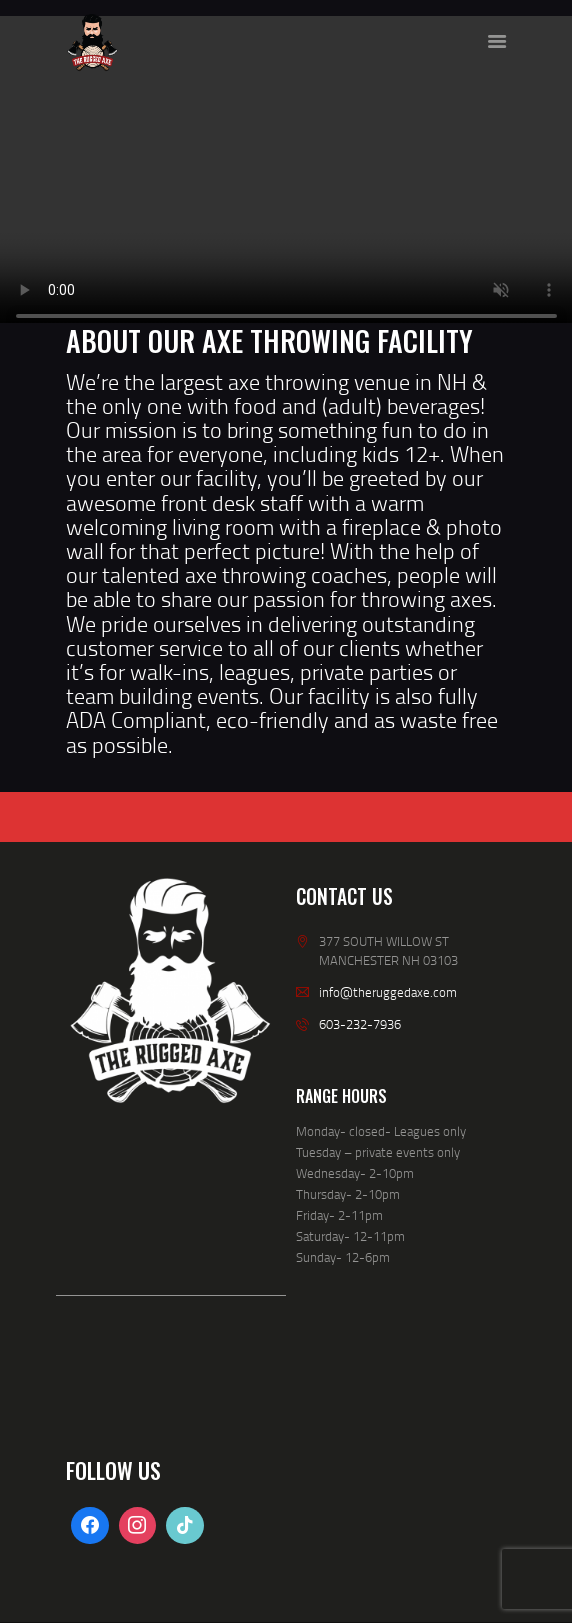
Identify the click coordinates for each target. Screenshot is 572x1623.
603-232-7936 (360, 1024)
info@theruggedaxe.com (388, 992)
